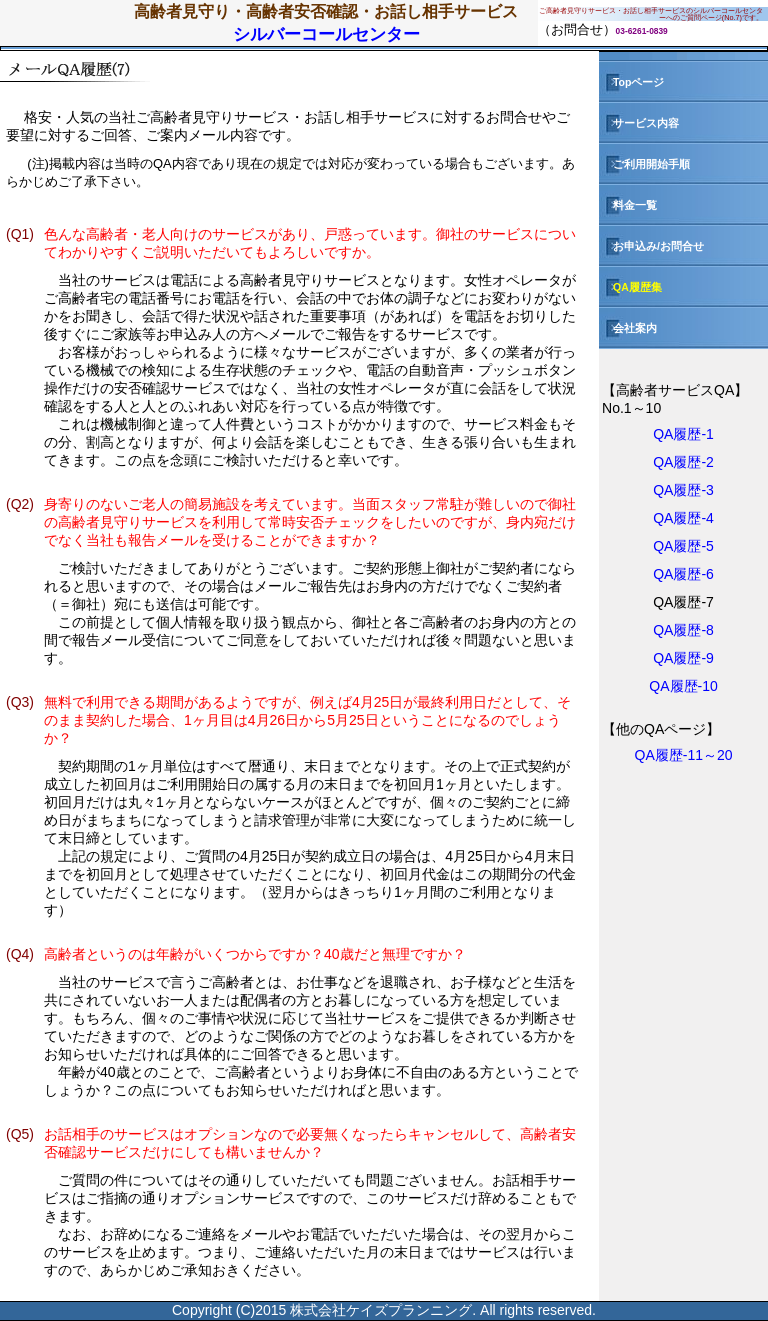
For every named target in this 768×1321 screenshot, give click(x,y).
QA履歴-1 (683, 434)
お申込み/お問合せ (651, 246)
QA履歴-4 (683, 518)
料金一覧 (628, 205)
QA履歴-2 (683, 462)
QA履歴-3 (683, 490)
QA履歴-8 (683, 630)
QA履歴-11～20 (684, 755)
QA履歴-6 (683, 574)
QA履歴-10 (683, 686)
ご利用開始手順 (644, 164)
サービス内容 (639, 123)
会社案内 (628, 328)
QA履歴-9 (683, 658)
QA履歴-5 (683, 546)
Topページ (631, 82)
